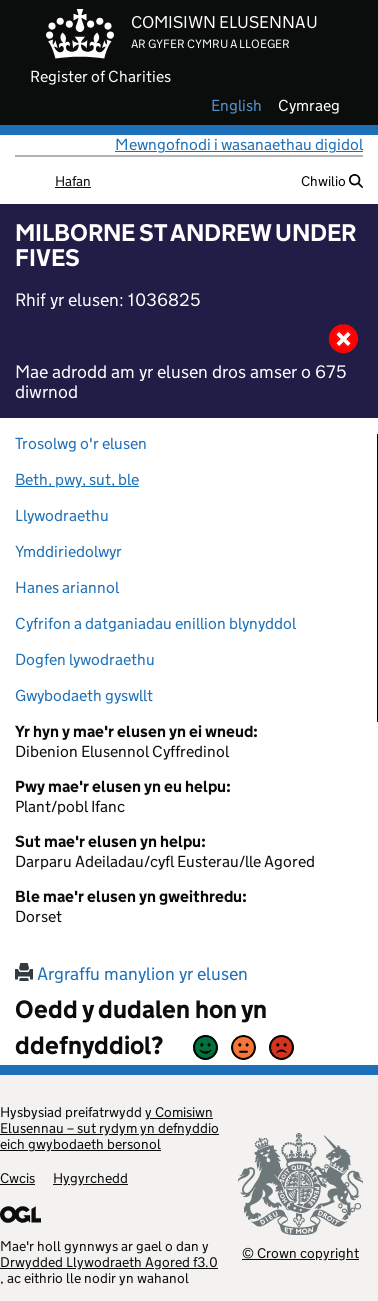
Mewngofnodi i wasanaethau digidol (239, 144)
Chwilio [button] (332, 181)
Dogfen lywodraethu (85, 659)
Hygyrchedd (90, 1178)
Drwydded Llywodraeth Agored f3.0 (109, 1262)
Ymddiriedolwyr (68, 551)
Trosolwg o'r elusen (81, 443)
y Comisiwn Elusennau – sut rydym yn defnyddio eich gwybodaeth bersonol (109, 1128)
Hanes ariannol (67, 587)
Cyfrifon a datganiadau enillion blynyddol (155, 623)
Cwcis (17, 1178)
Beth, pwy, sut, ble (77, 479)
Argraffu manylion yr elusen (131, 974)
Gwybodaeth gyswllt (84, 695)
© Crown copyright (300, 1252)
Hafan (73, 181)
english (236, 106)
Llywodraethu (62, 515)
